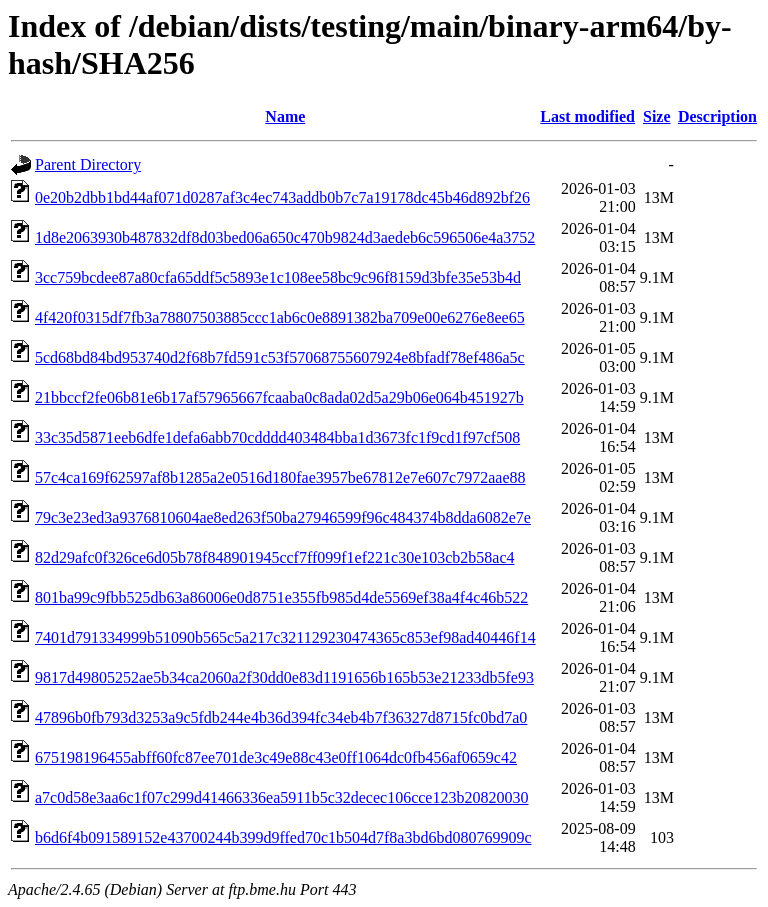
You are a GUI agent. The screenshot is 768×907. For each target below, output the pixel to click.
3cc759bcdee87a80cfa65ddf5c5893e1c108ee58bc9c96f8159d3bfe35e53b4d (278, 277)
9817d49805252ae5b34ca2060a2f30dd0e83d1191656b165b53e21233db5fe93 (284, 677)
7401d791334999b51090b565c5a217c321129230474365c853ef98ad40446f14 (285, 637)
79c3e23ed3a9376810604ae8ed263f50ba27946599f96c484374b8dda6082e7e (283, 517)
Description (717, 116)
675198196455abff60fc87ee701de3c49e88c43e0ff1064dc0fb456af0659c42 (276, 757)
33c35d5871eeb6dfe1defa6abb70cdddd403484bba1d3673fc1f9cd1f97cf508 (277, 437)
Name (285, 116)
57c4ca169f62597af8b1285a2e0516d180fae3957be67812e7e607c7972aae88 (280, 477)
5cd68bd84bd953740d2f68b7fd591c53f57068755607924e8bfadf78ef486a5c (280, 357)
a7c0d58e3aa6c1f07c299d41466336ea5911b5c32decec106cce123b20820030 (281, 797)
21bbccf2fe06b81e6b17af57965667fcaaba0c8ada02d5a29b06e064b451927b (279, 397)
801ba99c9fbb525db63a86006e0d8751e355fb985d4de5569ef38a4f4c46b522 (281, 597)
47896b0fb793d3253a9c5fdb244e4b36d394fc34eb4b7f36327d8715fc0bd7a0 (281, 717)
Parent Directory (88, 164)
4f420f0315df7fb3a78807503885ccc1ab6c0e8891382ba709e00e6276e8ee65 (280, 317)
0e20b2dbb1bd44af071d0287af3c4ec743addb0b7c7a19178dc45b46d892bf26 (282, 197)
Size (657, 116)
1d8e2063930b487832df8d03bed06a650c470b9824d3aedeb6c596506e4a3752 (285, 237)
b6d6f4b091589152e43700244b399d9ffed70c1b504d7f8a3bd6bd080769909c (283, 837)
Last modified (587, 116)
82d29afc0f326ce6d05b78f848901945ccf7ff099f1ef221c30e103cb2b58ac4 (275, 557)
